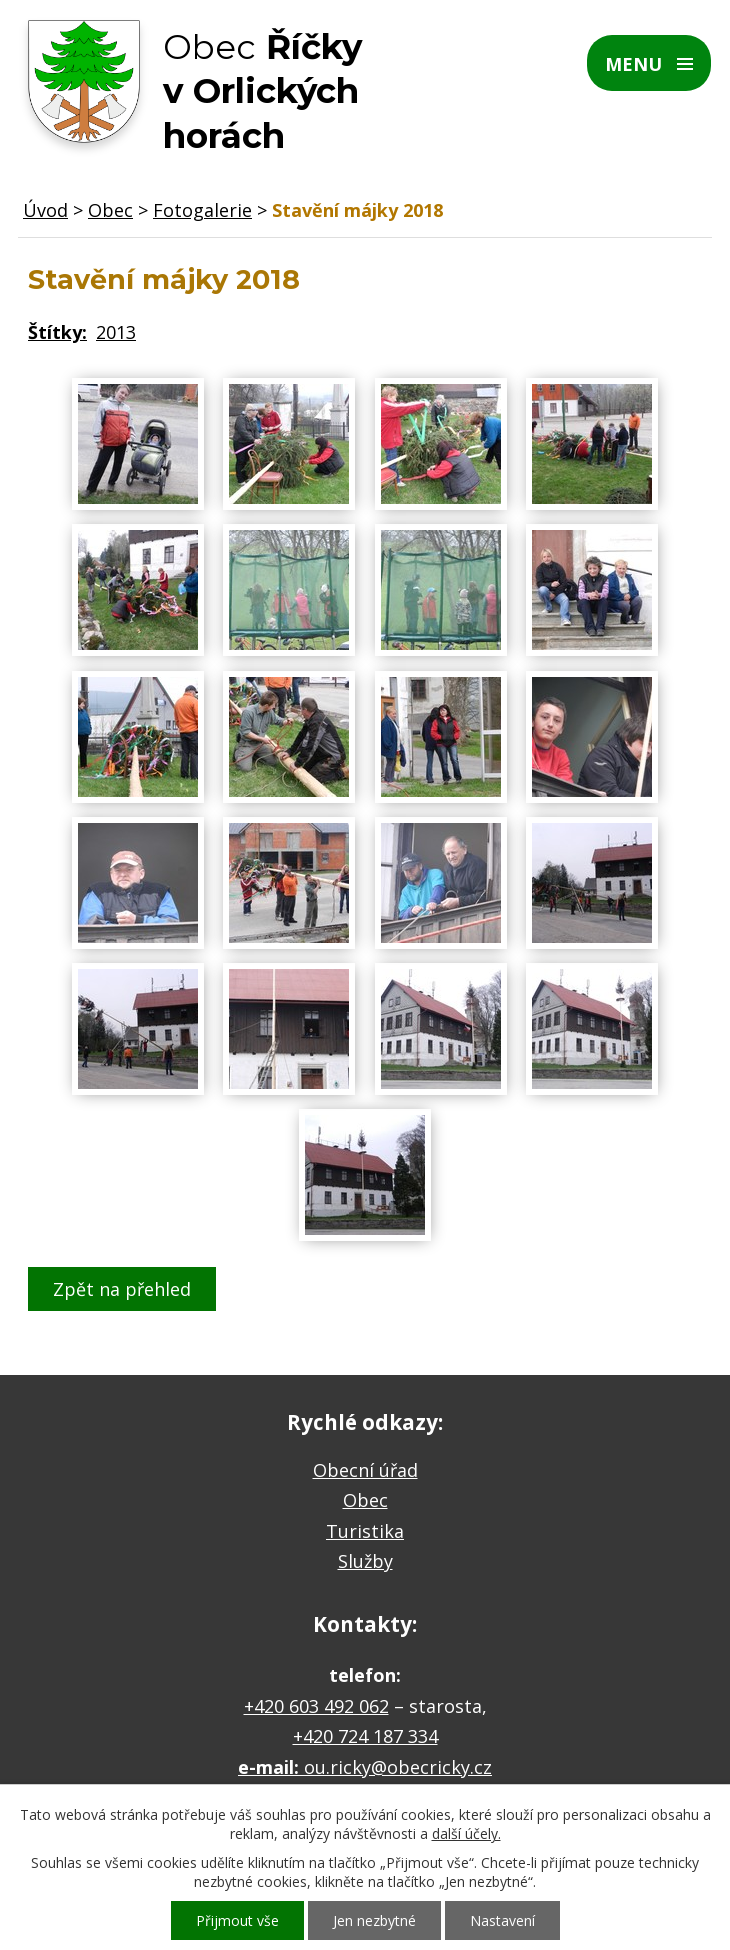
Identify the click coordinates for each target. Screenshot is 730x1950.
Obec (110, 210)
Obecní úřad (365, 1470)
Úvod (45, 210)
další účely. (466, 1833)
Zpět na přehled (122, 1289)
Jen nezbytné (374, 1920)
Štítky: (57, 332)
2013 (116, 332)
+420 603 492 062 (316, 1706)
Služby (365, 1561)
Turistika (365, 1531)
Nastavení (502, 1920)
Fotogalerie (202, 210)
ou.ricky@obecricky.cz (398, 1767)
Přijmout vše (237, 1920)
